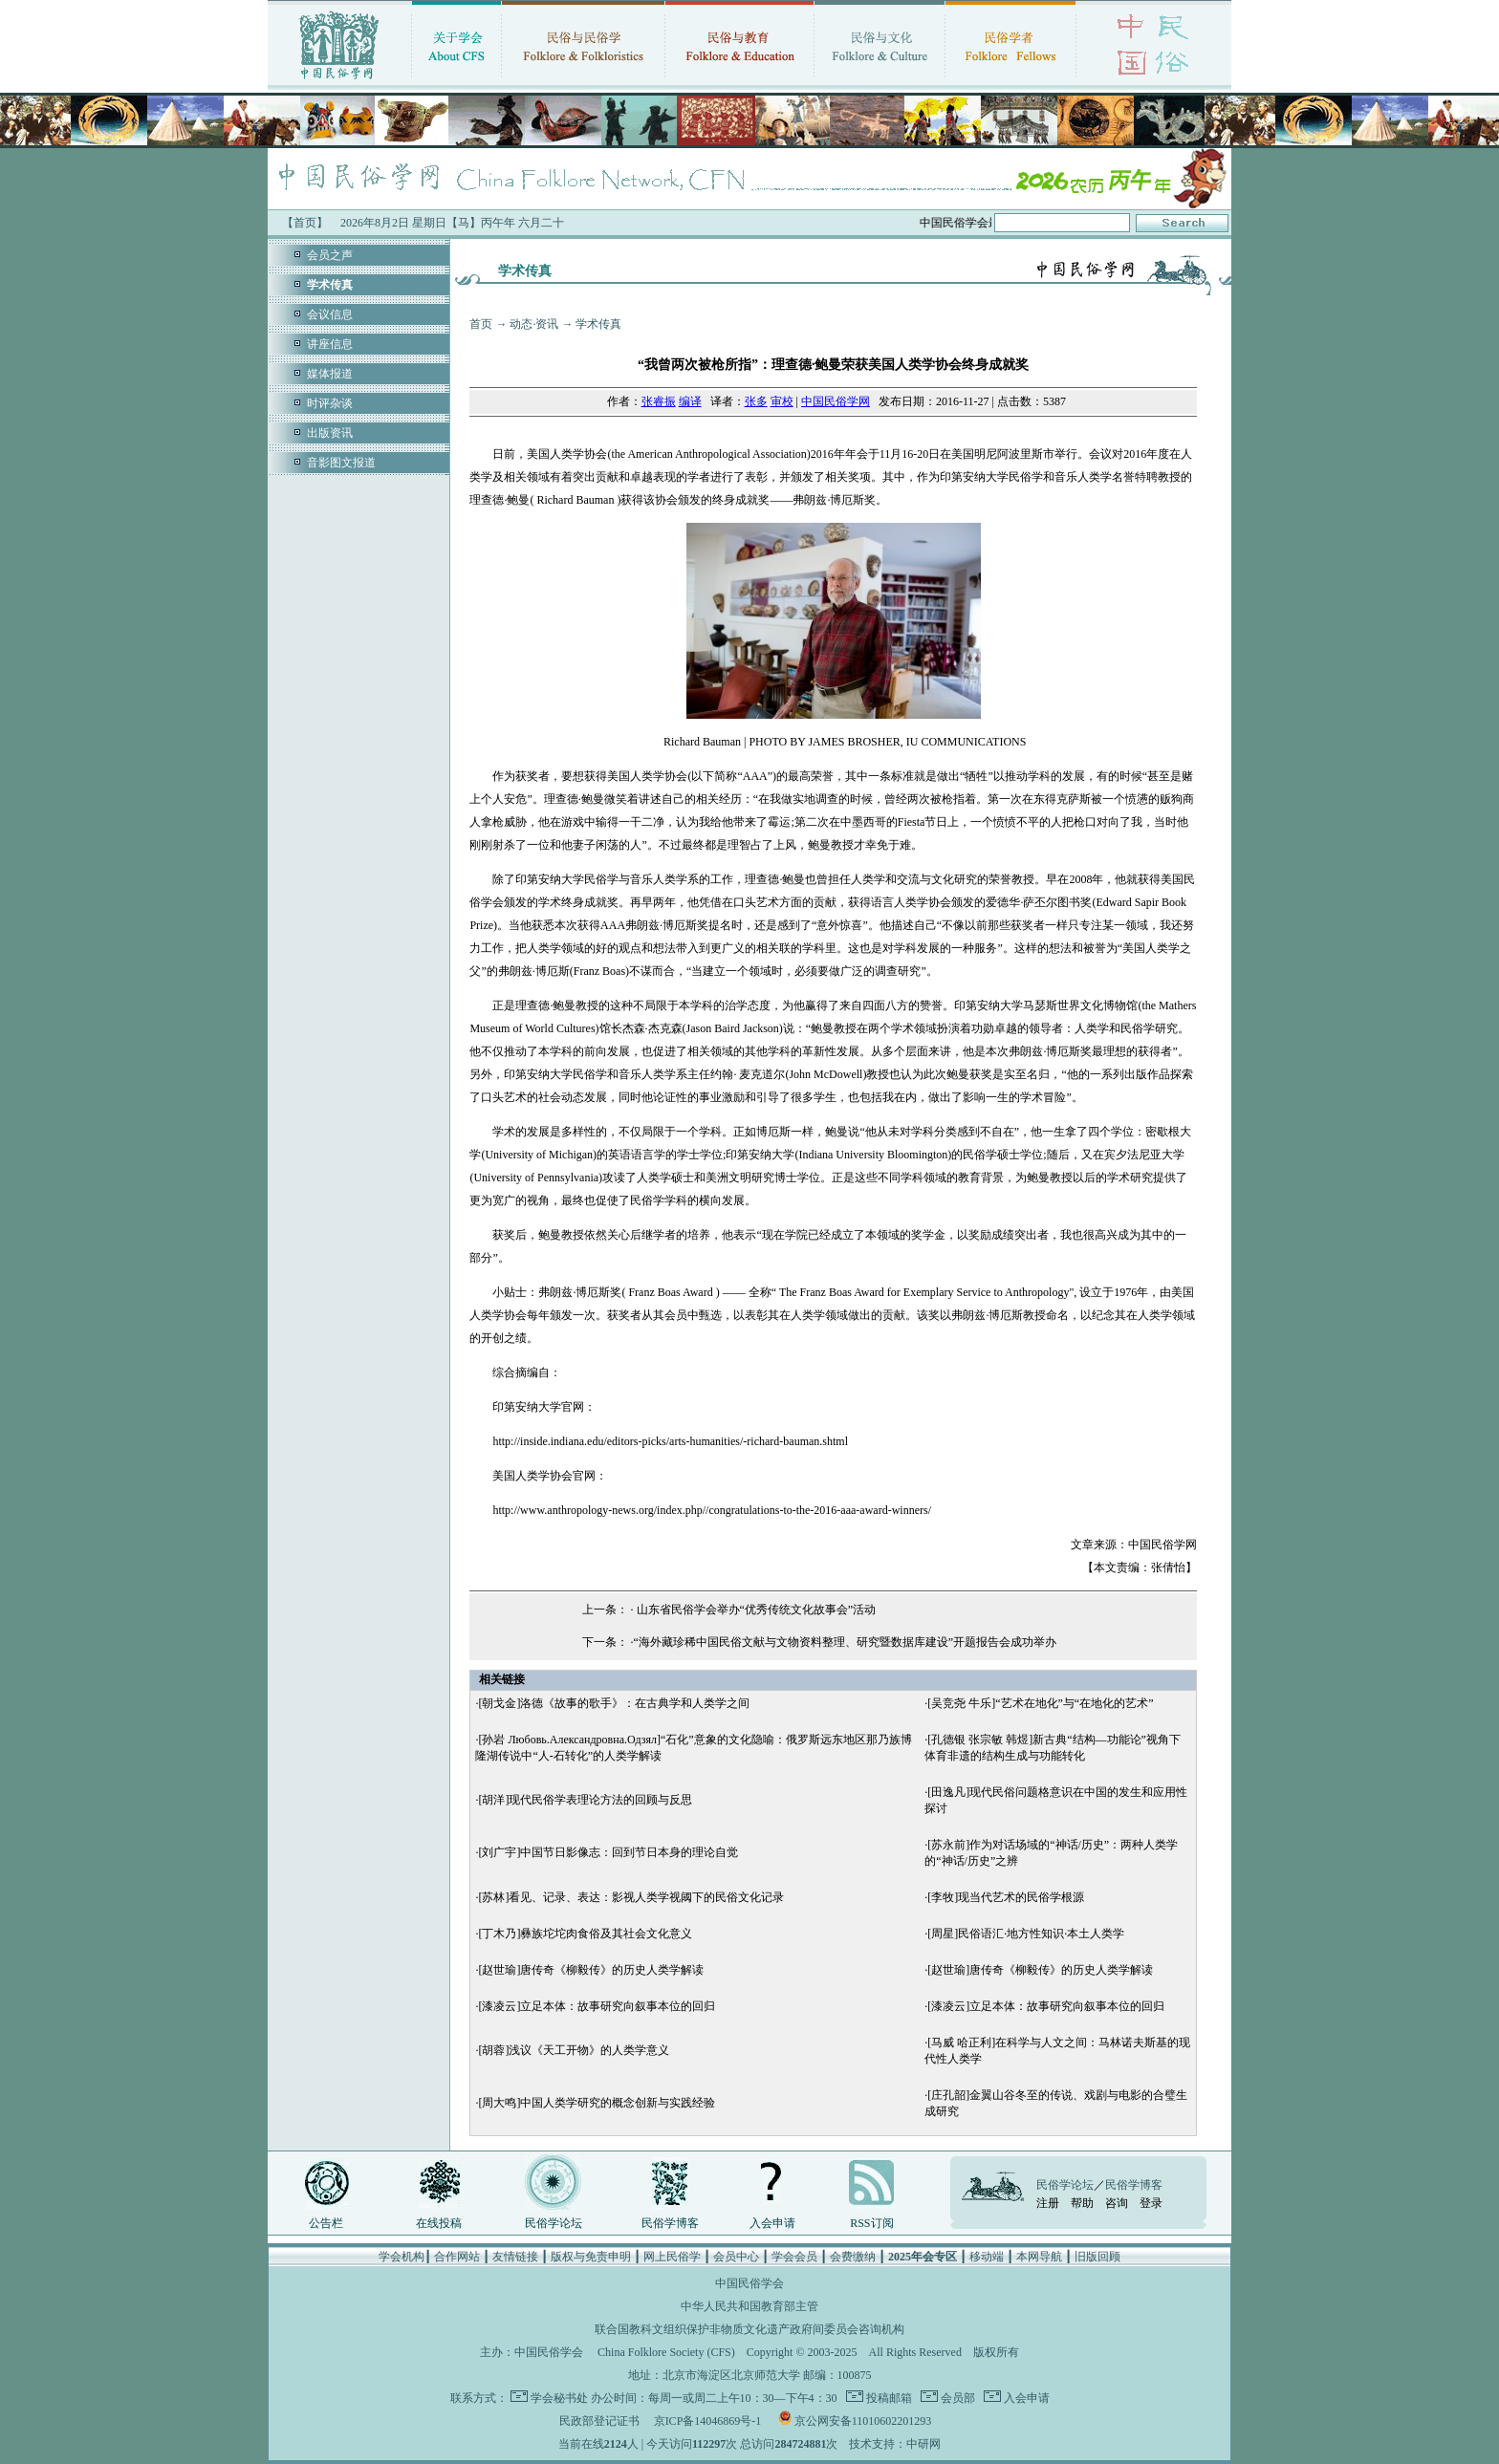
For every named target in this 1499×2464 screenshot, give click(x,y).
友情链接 (515, 2256)
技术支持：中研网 (895, 2444)
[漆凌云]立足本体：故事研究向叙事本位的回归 (596, 2006)
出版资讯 (330, 433)
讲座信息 (330, 344)
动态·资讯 (534, 324)
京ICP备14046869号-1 (708, 2421)
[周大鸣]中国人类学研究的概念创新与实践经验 (596, 2102)
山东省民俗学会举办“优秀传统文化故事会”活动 (755, 1609)
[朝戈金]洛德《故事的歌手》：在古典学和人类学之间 (614, 1703)
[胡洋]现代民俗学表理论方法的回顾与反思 (585, 1799)
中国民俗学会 (548, 2352)
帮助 (1082, 2203)
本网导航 (1039, 2256)
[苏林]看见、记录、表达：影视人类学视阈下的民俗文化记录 (631, 1897)
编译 (690, 401)
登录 (1151, 2203)
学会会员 (794, 2256)
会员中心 (736, 2256)
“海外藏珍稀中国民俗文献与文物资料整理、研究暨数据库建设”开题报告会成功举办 (845, 1642)
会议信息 (330, 314)
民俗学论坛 (553, 2223)
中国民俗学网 (835, 401)
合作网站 (457, 2256)
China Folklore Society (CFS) (666, 2352)
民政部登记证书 (599, 2421)
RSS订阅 (871, 2223)
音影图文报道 (341, 462)
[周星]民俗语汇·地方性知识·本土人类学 (1025, 1933)
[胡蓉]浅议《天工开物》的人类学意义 (573, 2050)
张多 (756, 401)
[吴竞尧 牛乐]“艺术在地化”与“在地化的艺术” (1040, 1703)
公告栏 (326, 2223)
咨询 (1116, 2203)
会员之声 (330, 255)
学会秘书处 (559, 2398)
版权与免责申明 (591, 2256)
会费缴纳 (853, 2256)
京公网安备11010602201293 (863, 2421)
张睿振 (658, 401)
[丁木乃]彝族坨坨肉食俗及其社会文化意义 (585, 1933)
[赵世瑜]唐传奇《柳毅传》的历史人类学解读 (591, 1970)
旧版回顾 (1097, 2256)
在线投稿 (439, 2223)
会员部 (956, 2398)
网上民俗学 (672, 2256)
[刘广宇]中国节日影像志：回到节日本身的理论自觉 (608, 1852)
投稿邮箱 (887, 2398)
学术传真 (598, 324)
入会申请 (772, 2223)
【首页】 (305, 222)
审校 (782, 401)
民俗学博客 (670, 2223)
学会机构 (401, 2256)
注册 (1047, 2203)
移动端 (986, 2256)
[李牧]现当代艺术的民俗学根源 (1005, 1897)
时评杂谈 (330, 403)
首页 (480, 324)
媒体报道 (330, 373)
